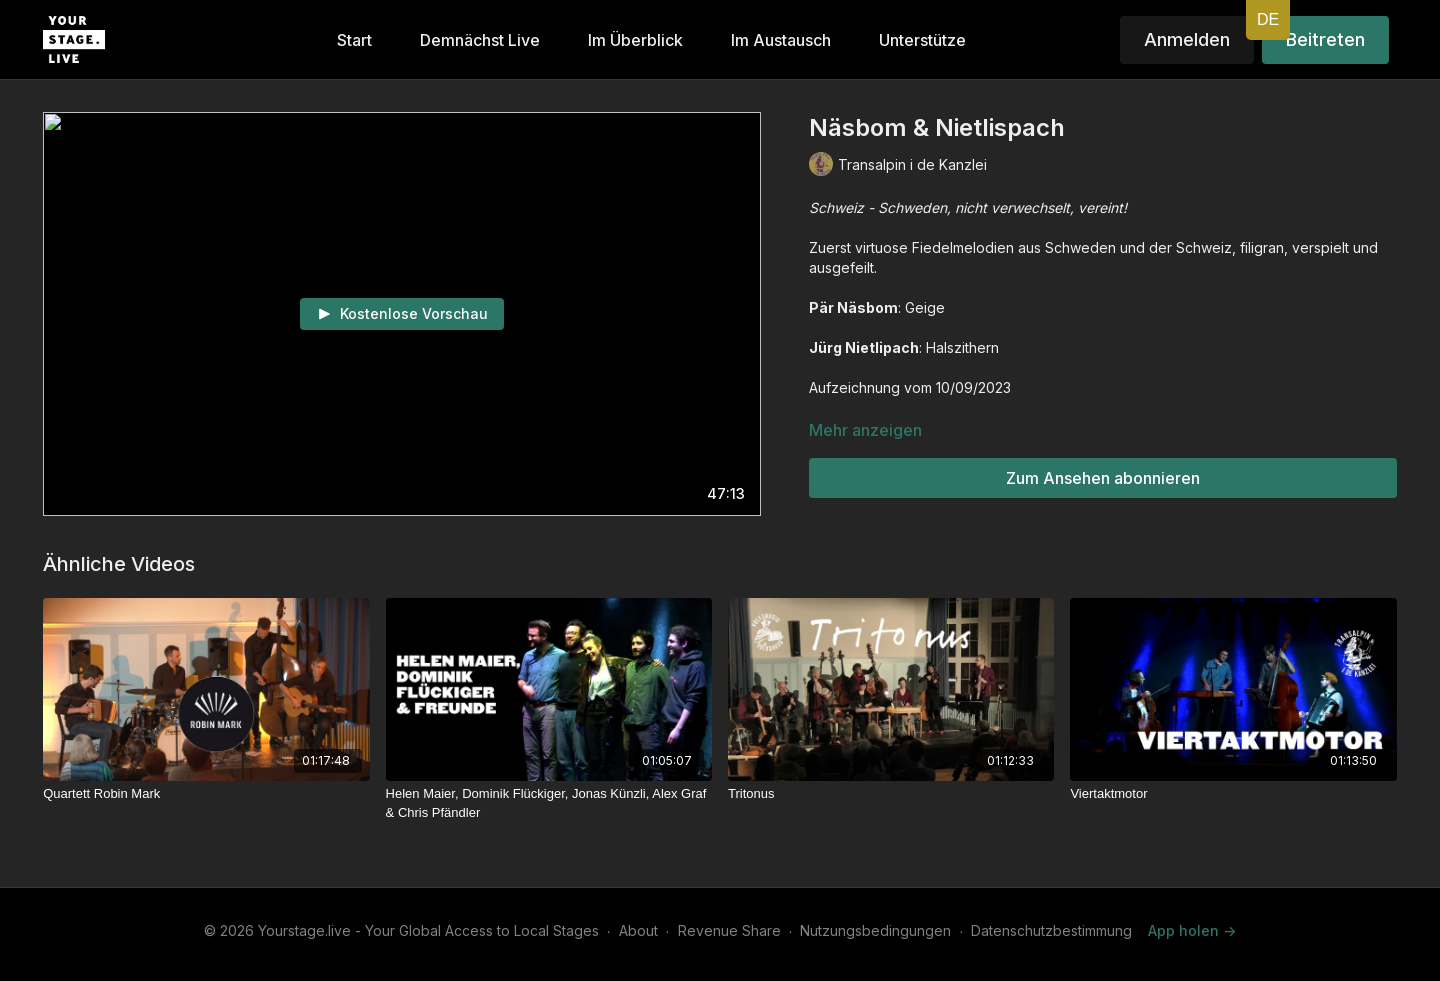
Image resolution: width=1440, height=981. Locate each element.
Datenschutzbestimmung (1051, 930)
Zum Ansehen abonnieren (1103, 478)
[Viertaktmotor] (1233, 794)
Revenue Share (729, 930)
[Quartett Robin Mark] (206, 794)
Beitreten (1325, 39)
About (638, 930)
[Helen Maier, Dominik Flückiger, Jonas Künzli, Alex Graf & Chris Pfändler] (549, 803)
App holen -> (1192, 930)
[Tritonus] (891, 794)
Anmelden (1187, 39)
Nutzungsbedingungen (875, 930)
